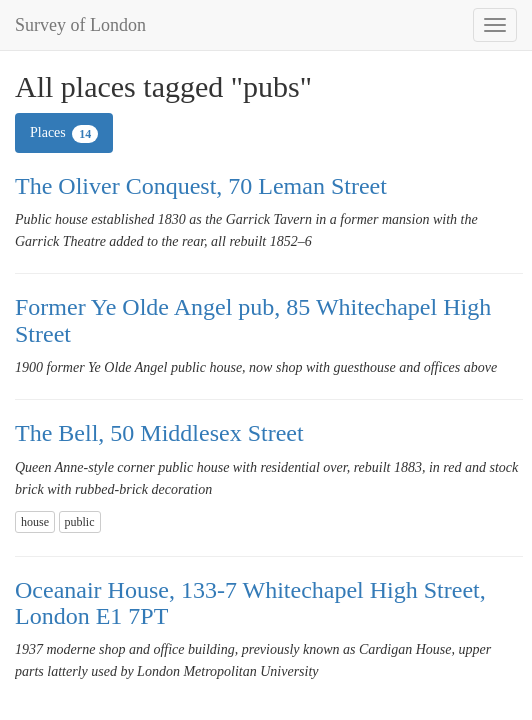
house (35, 522)
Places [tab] (64, 134)
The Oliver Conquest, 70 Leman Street (201, 186)
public (80, 522)
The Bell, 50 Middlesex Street (159, 433)
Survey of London (80, 25)
